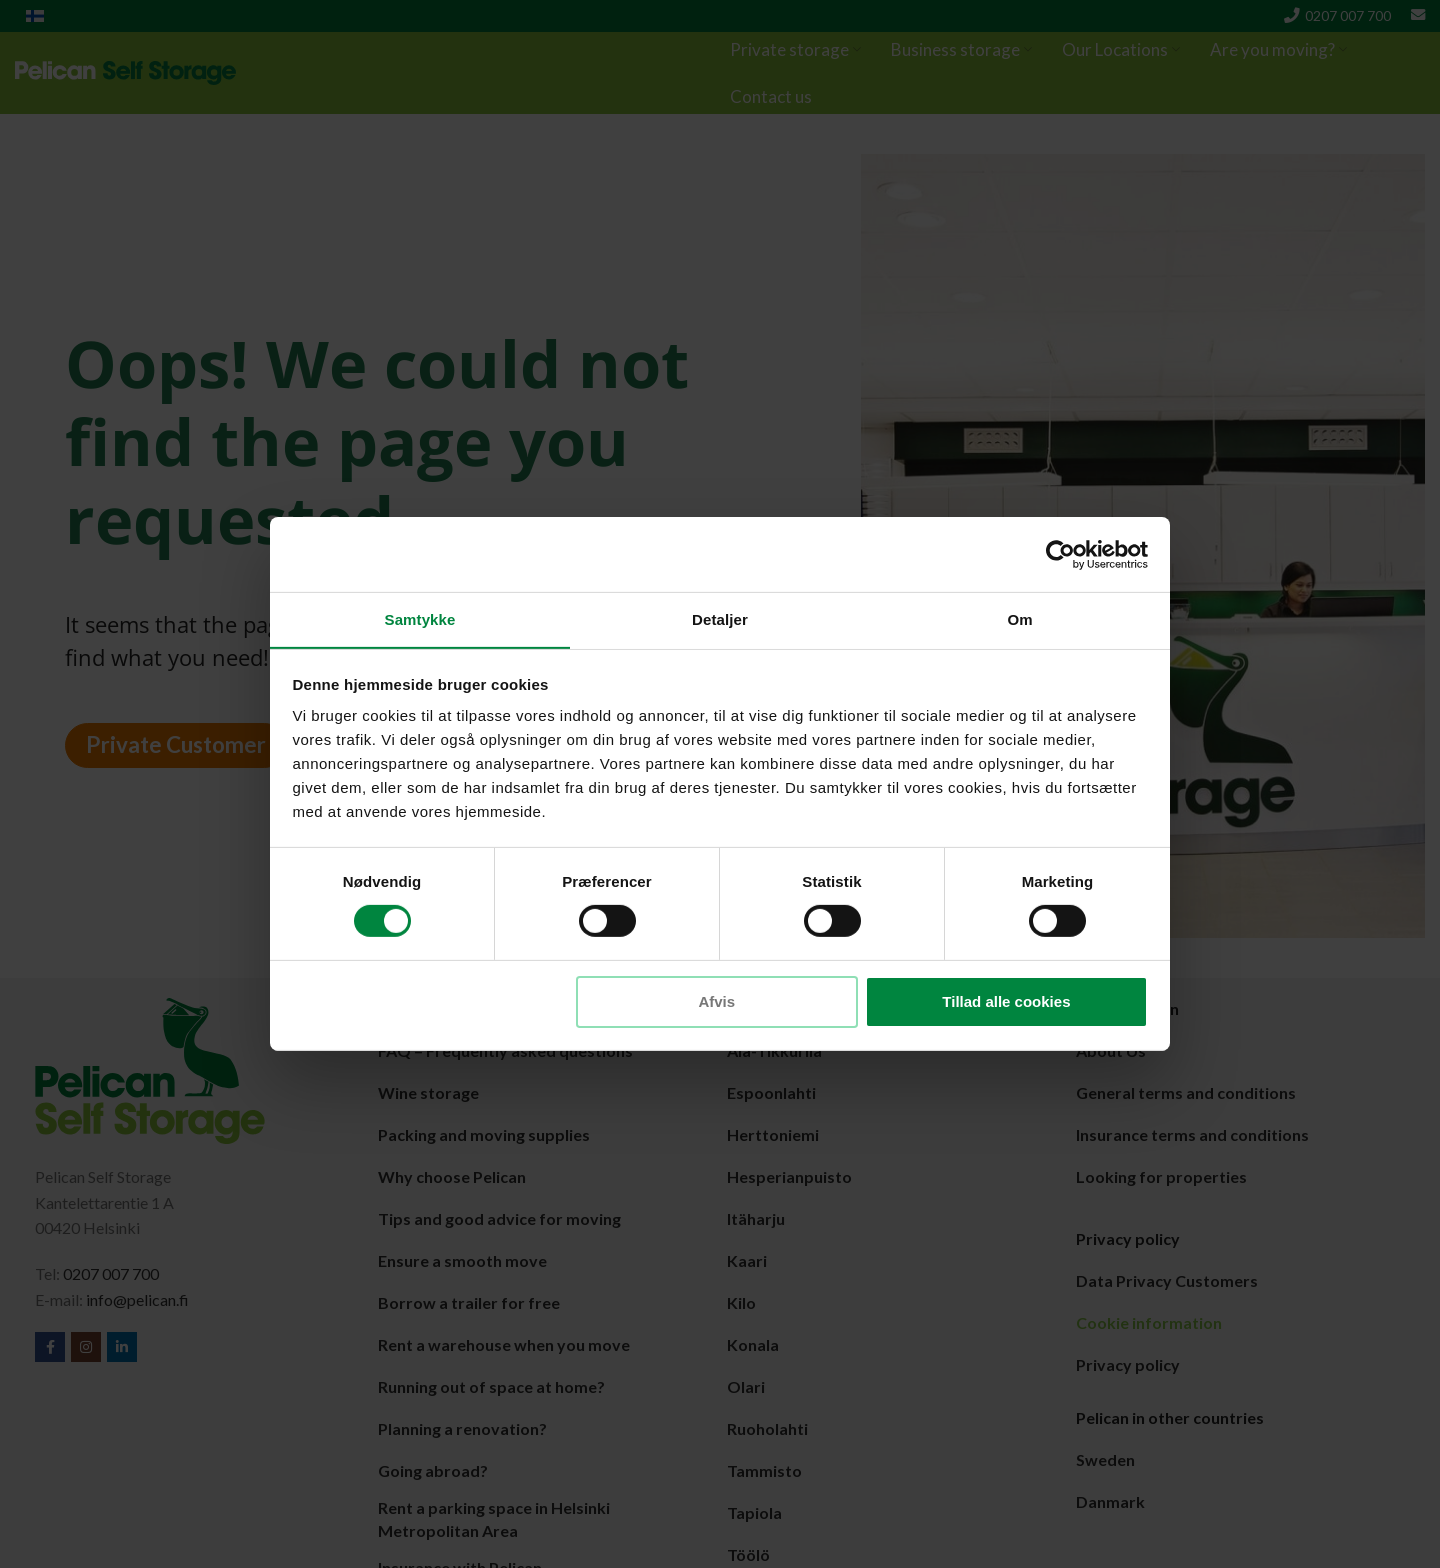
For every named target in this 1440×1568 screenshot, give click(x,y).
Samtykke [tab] (420, 618)
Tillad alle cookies (1006, 1001)
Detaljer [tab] (720, 618)
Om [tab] (1019, 618)
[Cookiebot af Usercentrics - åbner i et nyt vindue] (1060, 554)
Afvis (716, 1001)
